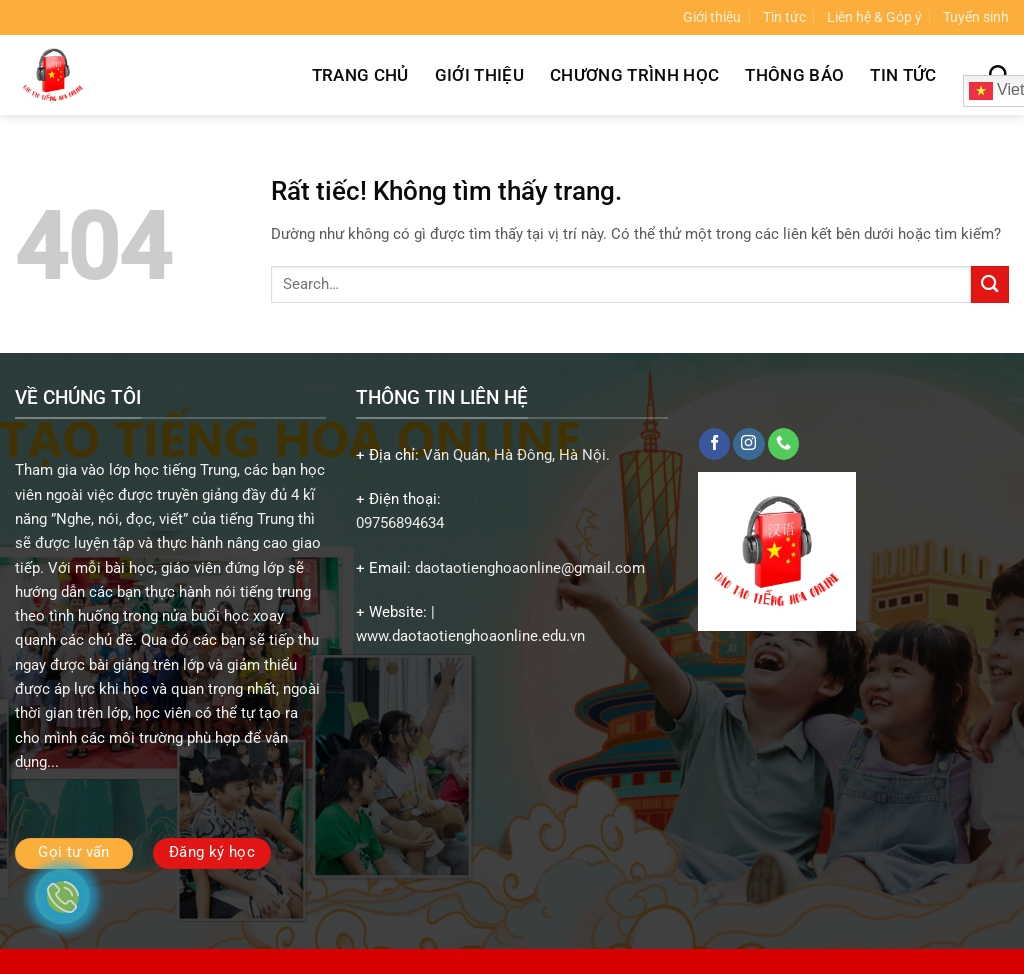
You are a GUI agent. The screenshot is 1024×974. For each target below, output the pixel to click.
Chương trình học (634, 75)
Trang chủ (360, 75)
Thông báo (794, 75)
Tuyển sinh (976, 17)
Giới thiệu (712, 17)
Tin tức (784, 17)
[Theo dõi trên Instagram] (748, 444)
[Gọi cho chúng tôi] (783, 444)
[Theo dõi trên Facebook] (714, 444)
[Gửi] (990, 284)
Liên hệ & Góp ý (874, 17)
